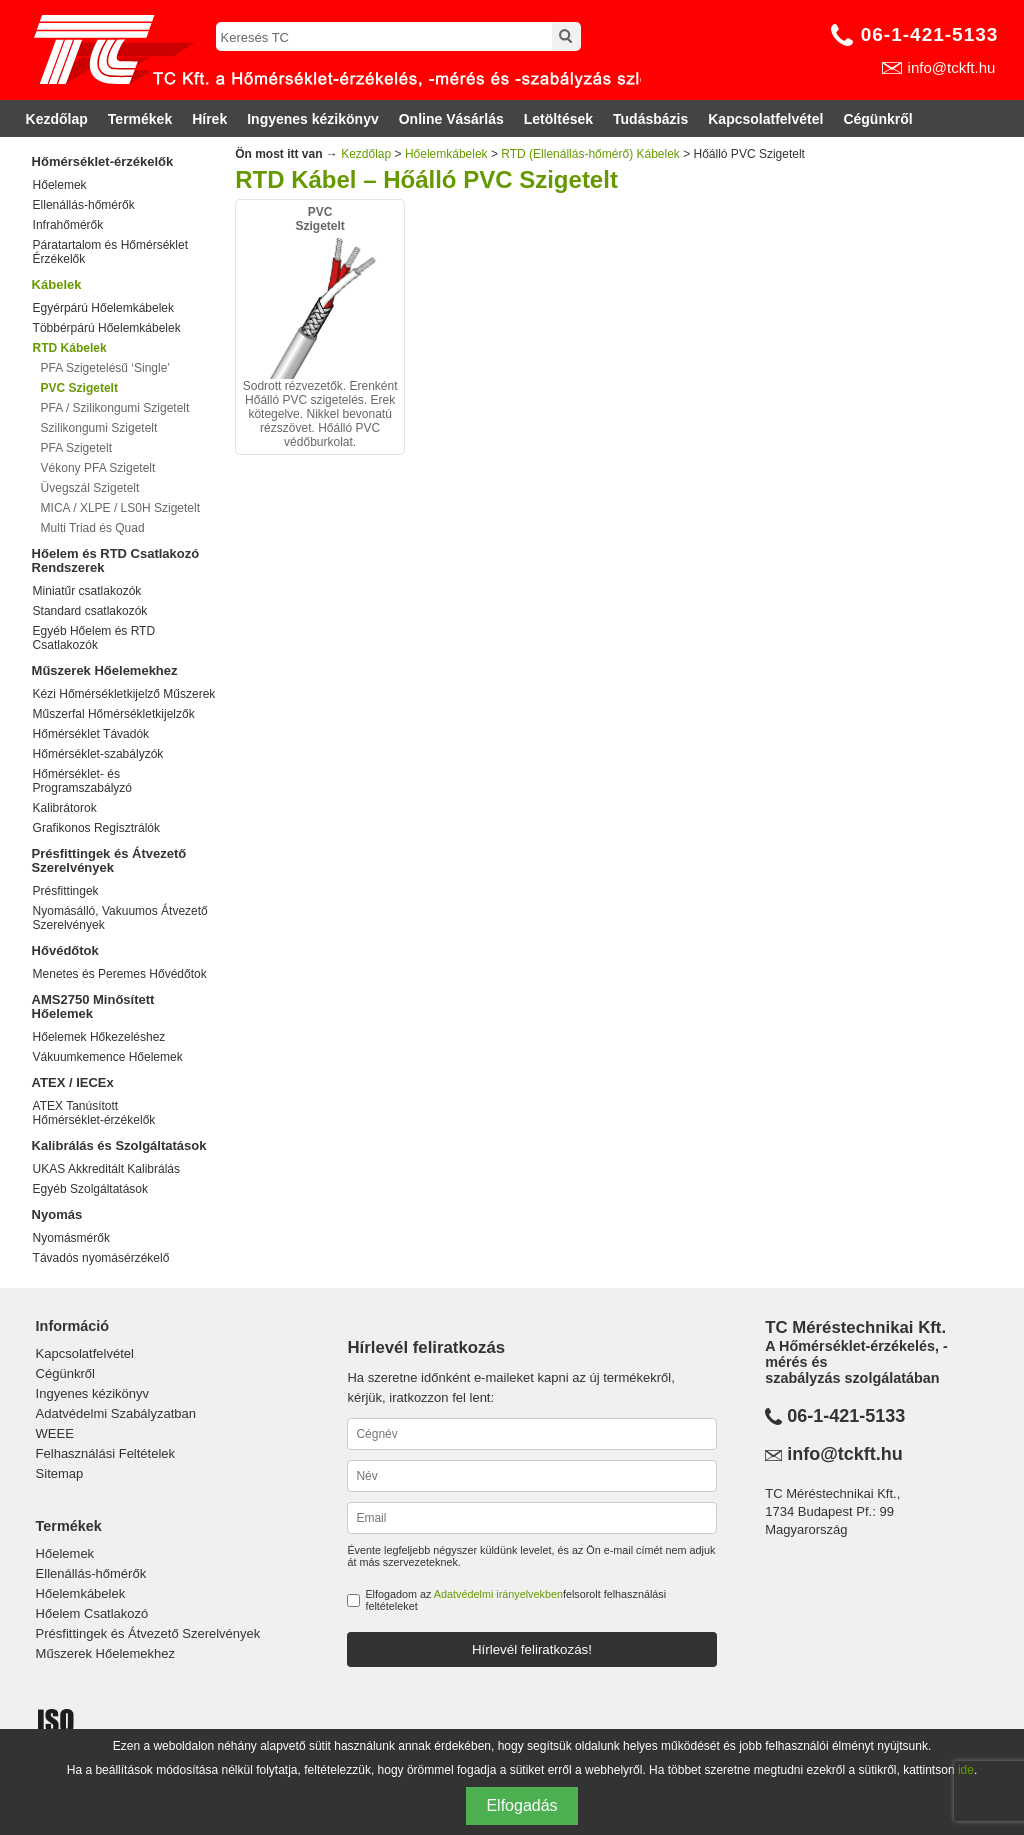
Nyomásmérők (71, 1238)
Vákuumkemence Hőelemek (108, 1057)
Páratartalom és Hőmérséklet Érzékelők (110, 252)
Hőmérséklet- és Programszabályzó (82, 781)
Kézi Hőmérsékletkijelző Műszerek (124, 694)
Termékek (140, 119)
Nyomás (57, 1214)
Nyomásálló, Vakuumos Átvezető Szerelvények (120, 918)
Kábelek (57, 284)
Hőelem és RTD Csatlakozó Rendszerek (116, 560)
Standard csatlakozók (90, 611)
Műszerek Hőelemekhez (105, 670)
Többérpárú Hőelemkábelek (107, 328)
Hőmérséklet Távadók (91, 734)
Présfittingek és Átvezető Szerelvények (109, 860)
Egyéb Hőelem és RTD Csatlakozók (94, 638)
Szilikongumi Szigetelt (99, 428)
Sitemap (60, 1473)
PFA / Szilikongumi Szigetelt (115, 408)
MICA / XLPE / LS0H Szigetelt (120, 508)
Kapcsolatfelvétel (765, 119)
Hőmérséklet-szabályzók (98, 754)
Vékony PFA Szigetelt (98, 468)
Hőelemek (60, 185)
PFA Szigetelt (76, 448)
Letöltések (558, 119)
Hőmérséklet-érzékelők (103, 161)
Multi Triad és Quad (93, 528)
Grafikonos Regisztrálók (96, 828)
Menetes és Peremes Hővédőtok (120, 974)
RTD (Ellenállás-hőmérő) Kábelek (590, 154)
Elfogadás (521, 1805)
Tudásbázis (650, 119)
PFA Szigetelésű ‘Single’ (105, 368)
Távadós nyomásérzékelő (101, 1258)
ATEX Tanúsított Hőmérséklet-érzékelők (94, 1113)
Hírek (209, 119)
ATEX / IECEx (73, 1082)
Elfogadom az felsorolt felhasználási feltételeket (515, 1600)
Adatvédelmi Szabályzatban (116, 1413)
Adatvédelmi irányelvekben (498, 1594)
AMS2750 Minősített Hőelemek (93, 1006)
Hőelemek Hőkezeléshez (99, 1037)
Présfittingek (66, 891)
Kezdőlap (57, 119)
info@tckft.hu (952, 67)
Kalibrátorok (65, 808)
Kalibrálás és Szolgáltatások (119, 1145)
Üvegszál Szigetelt (90, 488)
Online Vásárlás (451, 119)
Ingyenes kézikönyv (313, 119)
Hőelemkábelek (446, 154)
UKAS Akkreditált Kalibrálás (106, 1169)
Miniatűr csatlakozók (87, 591)
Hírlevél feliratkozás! (532, 1649)
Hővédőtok (65, 950)
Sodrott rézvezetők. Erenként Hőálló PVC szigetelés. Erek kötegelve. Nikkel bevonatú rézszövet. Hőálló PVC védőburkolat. (320, 327)
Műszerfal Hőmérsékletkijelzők (114, 714)
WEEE (55, 1433)
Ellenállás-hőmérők (84, 205)
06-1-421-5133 (930, 34)
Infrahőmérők (68, 225)
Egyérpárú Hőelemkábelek (103, 308)
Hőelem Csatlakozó (92, 1613)
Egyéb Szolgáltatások (90, 1189)
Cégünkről (877, 119)
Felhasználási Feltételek (105, 1453)
